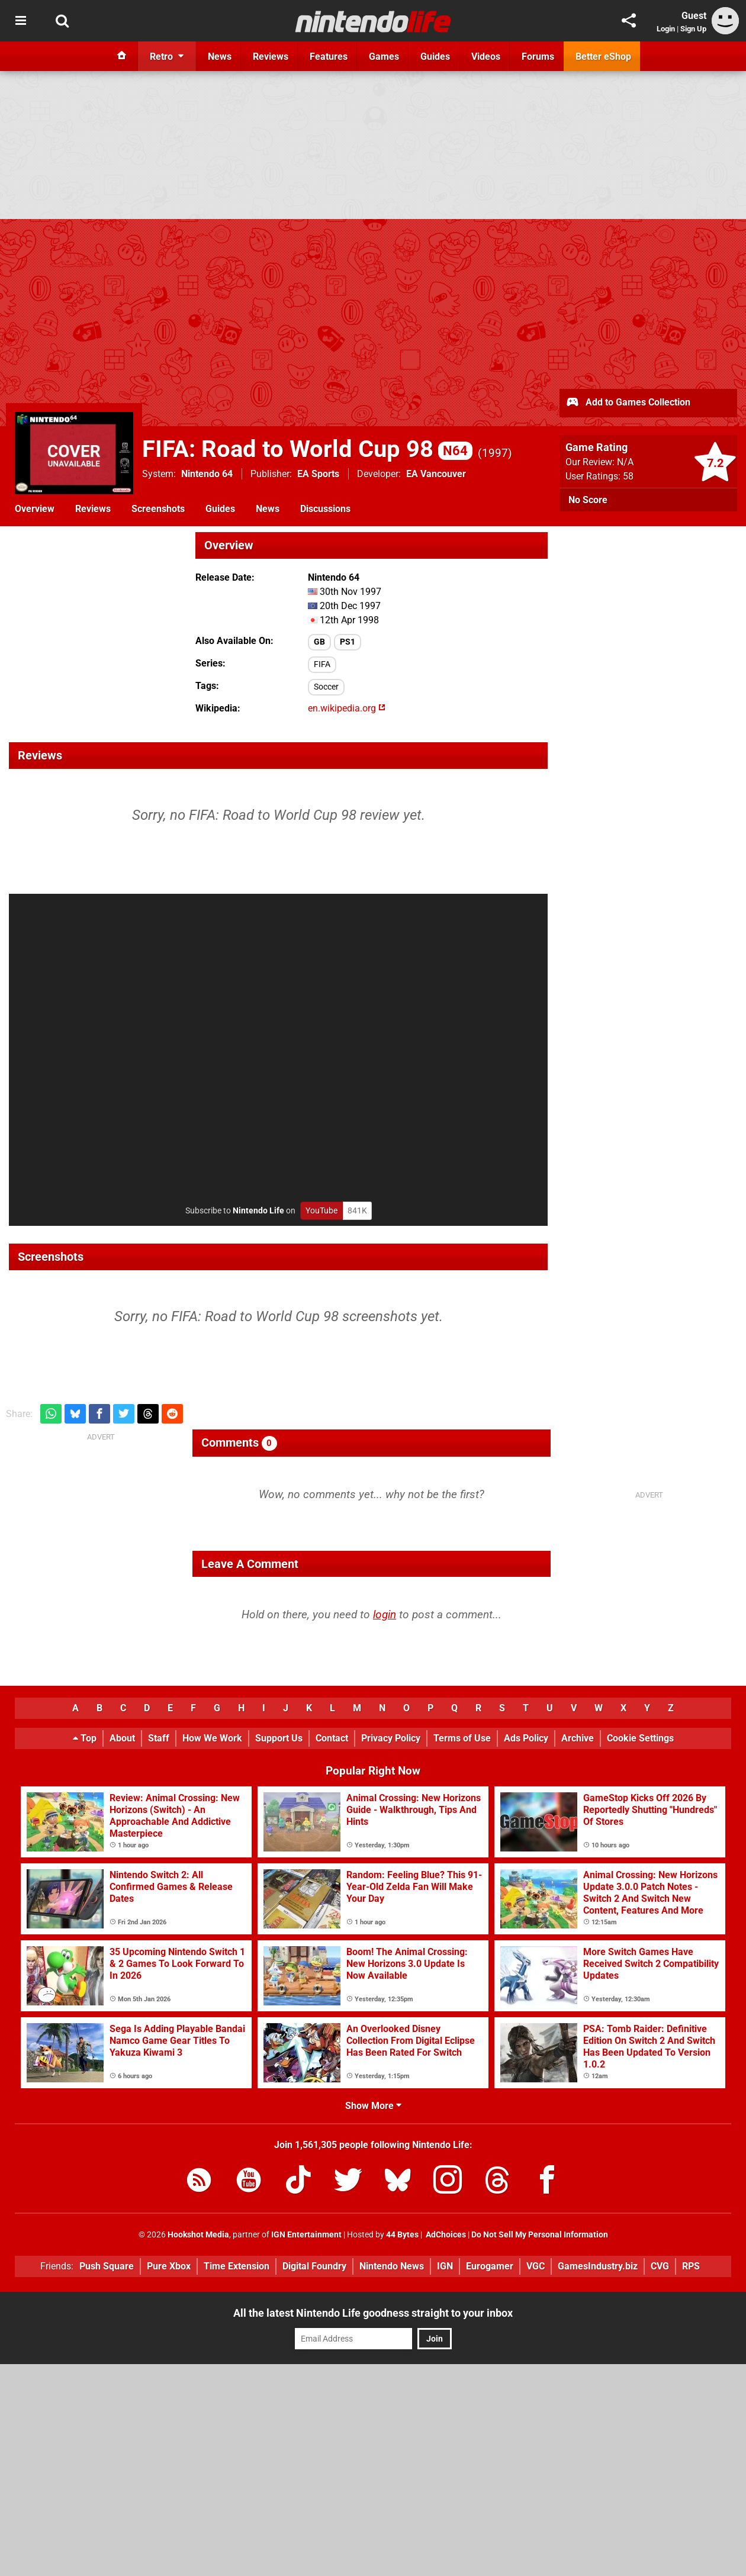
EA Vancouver (436, 473)
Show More (373, 2105)
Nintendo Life (258, 1211)
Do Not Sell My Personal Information (539, 2235)
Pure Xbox (169, 2266)
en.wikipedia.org (346, 708)
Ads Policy (526, 1738)
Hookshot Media (198, 2235)
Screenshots (158, 508)
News (267, 508)
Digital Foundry (314, 2266)
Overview (34, 508)
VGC (535, 2266)
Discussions (325, 508)
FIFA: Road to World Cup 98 (307, 449)
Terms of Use (462, 1738)
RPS (691, 2266)
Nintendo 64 (207, 473)
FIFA (322, 664)
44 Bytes (402, 2235)
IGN (445, 2266)
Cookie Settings (640, 1738)
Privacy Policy (390, 1738)
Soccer (326, 687)
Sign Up (693, 28)
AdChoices (445, 2235)
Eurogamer (489, 2266)
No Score (587, 499)
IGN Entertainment (306, 2235)
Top (85, 1738)
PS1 (347, 642)
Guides (220, 508)
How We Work (212, 1738)
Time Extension (236, 2266)
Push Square (106, 2266)
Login (666, 28)
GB (319, 642)
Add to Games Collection (627, 403)
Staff (158, 1738)
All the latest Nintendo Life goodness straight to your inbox (373, 2313)
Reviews (93, 508)
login (384, 1614)
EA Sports (318, 473)
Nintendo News (391, 2266)
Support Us (279, 1738)
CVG (660, 2266)
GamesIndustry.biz (598, 2266)
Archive (577, 1738)
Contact (332, 1738)
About (122, 1738)
